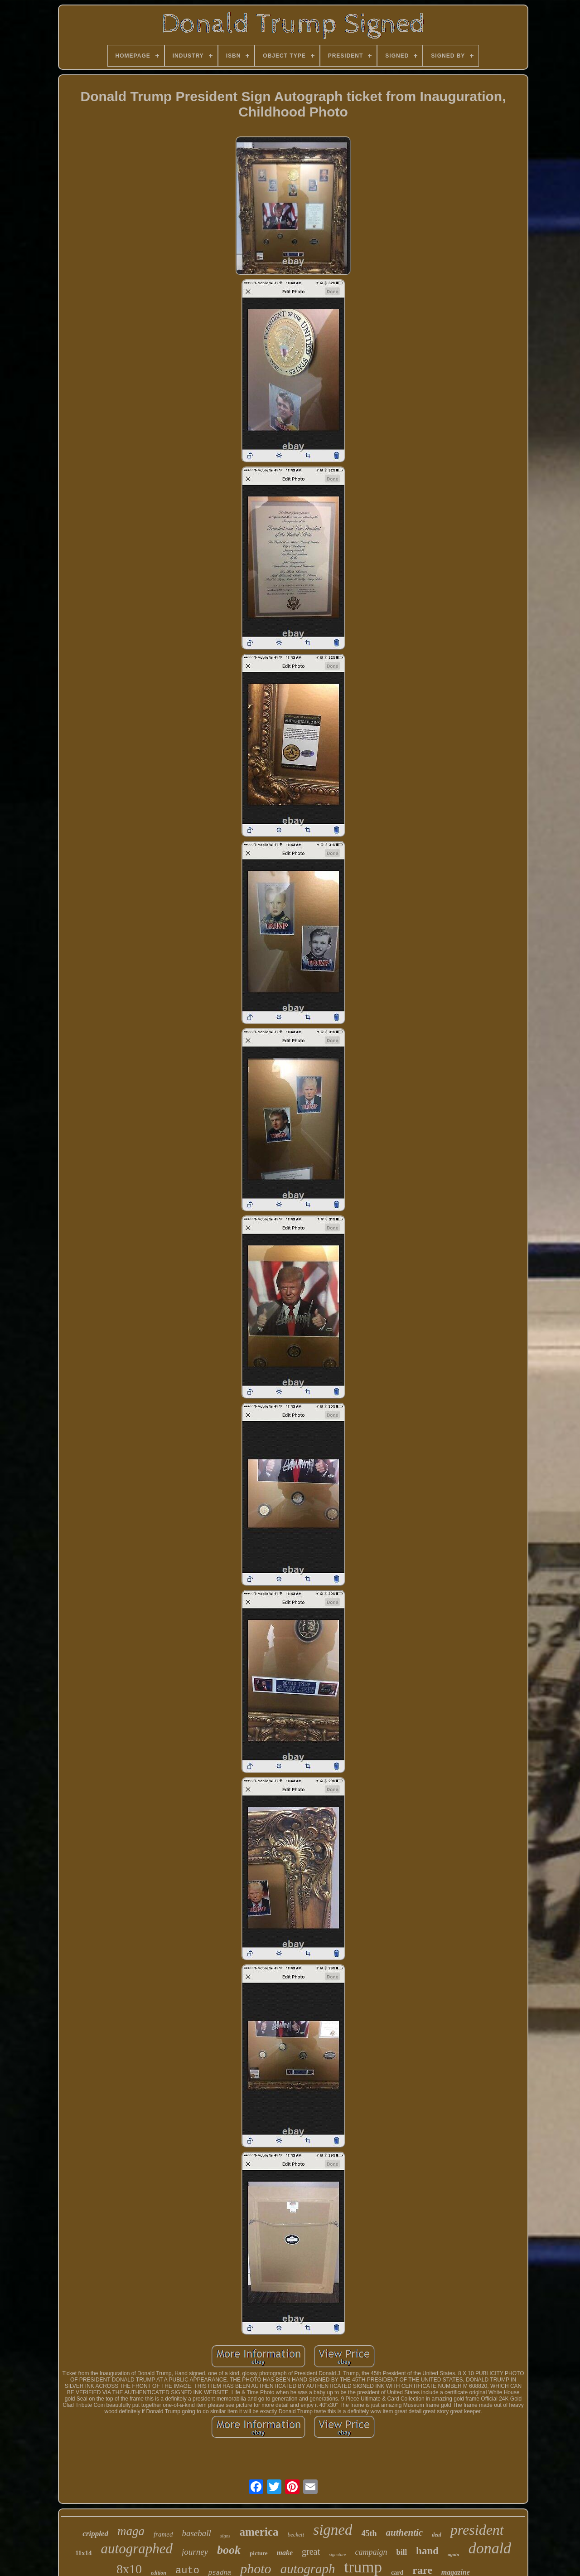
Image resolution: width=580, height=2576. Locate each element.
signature (337, 2554)
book (229, 2550)
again (453, 2554)
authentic (404, 2532)
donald (490, 2548)
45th (369, 2533)
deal (436, 2535)
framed (163, 2534)
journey (195, 2552)
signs (225, 2535)
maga (131, 2531)
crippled (95, 2533)
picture (258, 2553)
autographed (137, 2549)
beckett (295, 2534)
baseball (196, 2533)
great (311, 2552)
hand (427, 2551)
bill (401, 2552)
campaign (371, 2552)
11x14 (83, 2553)
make (285, 2553)
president (477, 2530)
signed (332, 2530)
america (258, 2532)
